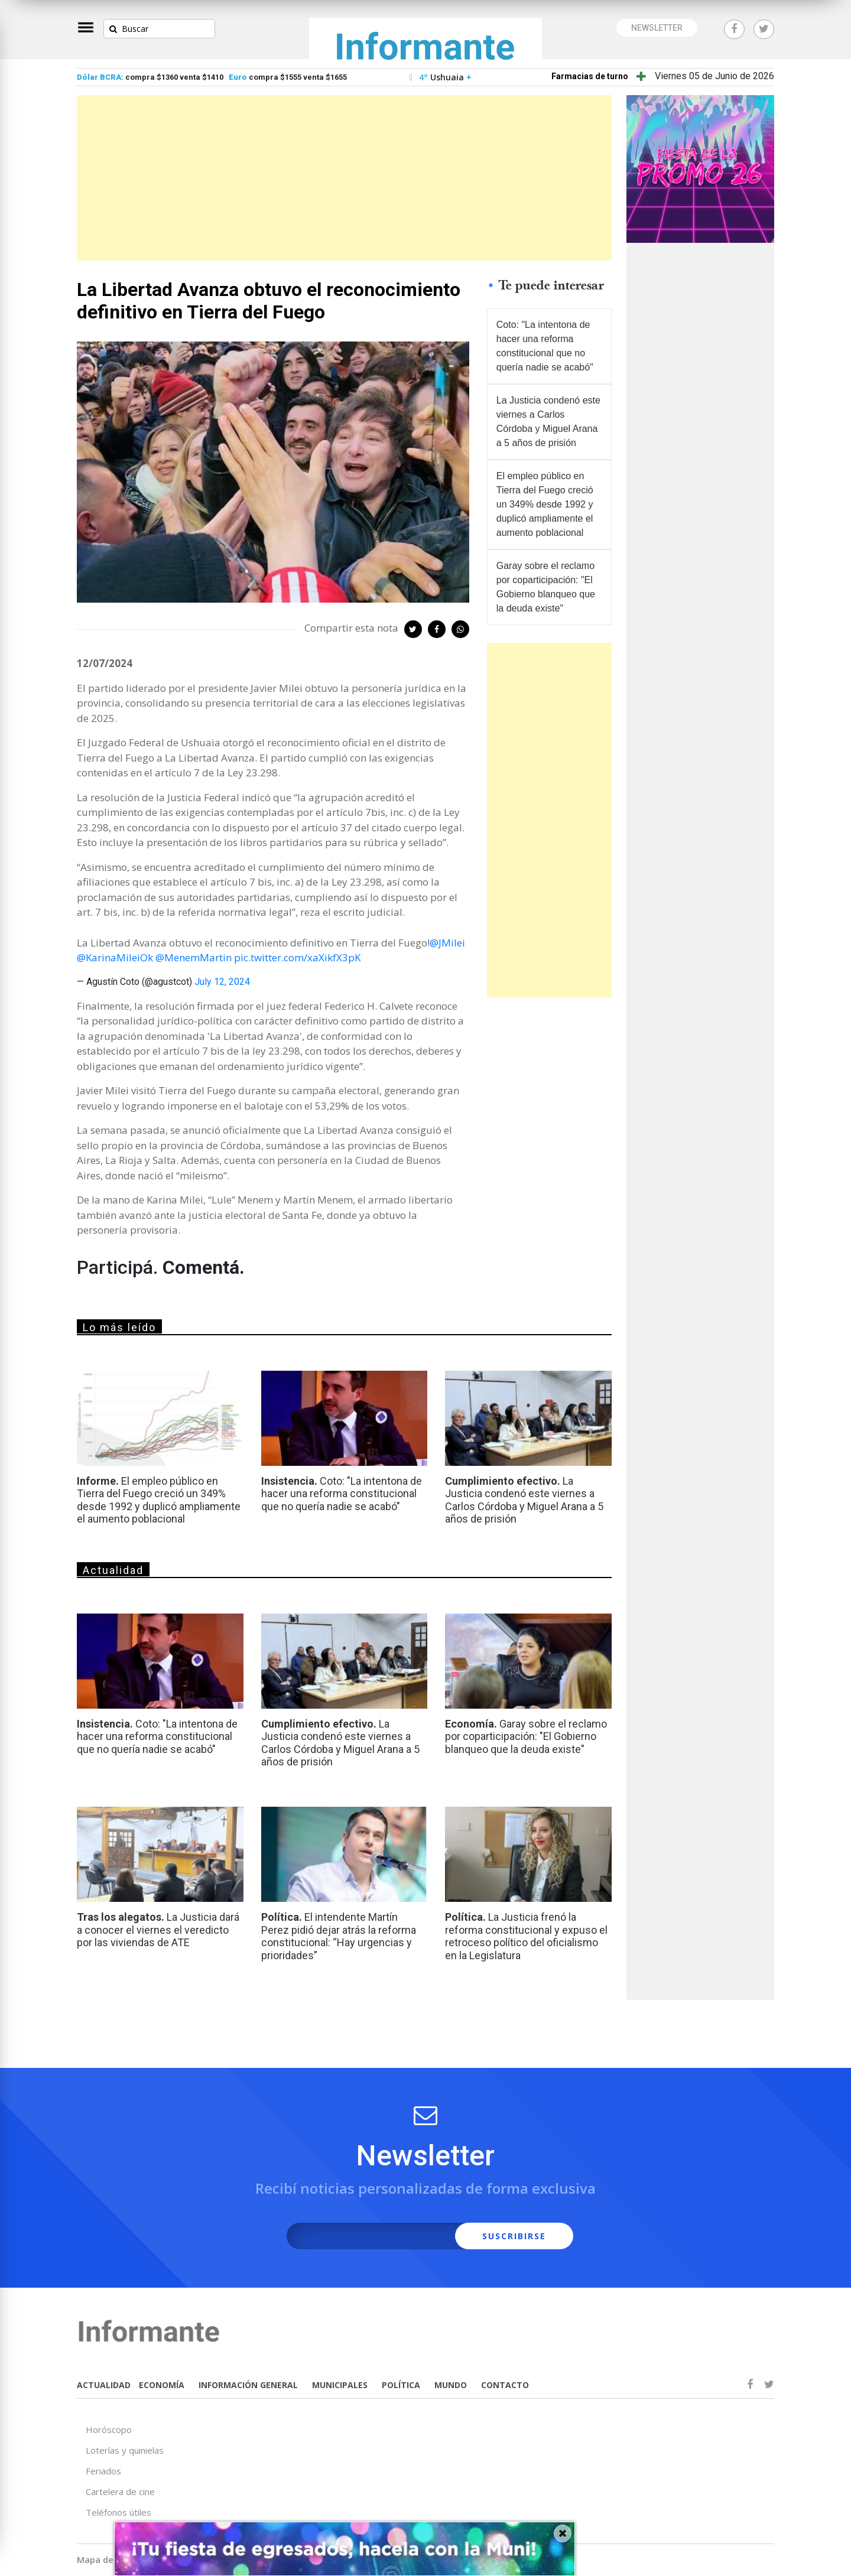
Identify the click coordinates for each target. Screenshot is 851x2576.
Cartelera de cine (120, 2491)
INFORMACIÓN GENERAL (248, 2384)
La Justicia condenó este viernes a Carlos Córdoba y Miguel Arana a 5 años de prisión (548, 421)
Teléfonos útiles (118, 2512)
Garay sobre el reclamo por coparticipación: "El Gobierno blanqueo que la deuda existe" (545, 587)
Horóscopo (109, 2429)
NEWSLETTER (657, 27)
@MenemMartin (193, 957)
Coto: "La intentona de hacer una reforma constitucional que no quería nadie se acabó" (544, 346)
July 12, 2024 (222, 981)
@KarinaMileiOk (115, 957)
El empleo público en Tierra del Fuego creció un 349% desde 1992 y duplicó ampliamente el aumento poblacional (544, 504)
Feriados (103, 2471)
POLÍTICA (401, 2384)
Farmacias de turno (589, 76)
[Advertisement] (344, 178)
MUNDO (450, 2384)
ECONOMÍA (161, 2384)
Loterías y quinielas (125, 2450)
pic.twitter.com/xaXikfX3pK (297, 957)
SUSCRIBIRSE (514, 2236)
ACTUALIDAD (104, 2384)
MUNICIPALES (340, 2384)
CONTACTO (505, 2384)
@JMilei (447, 942)
